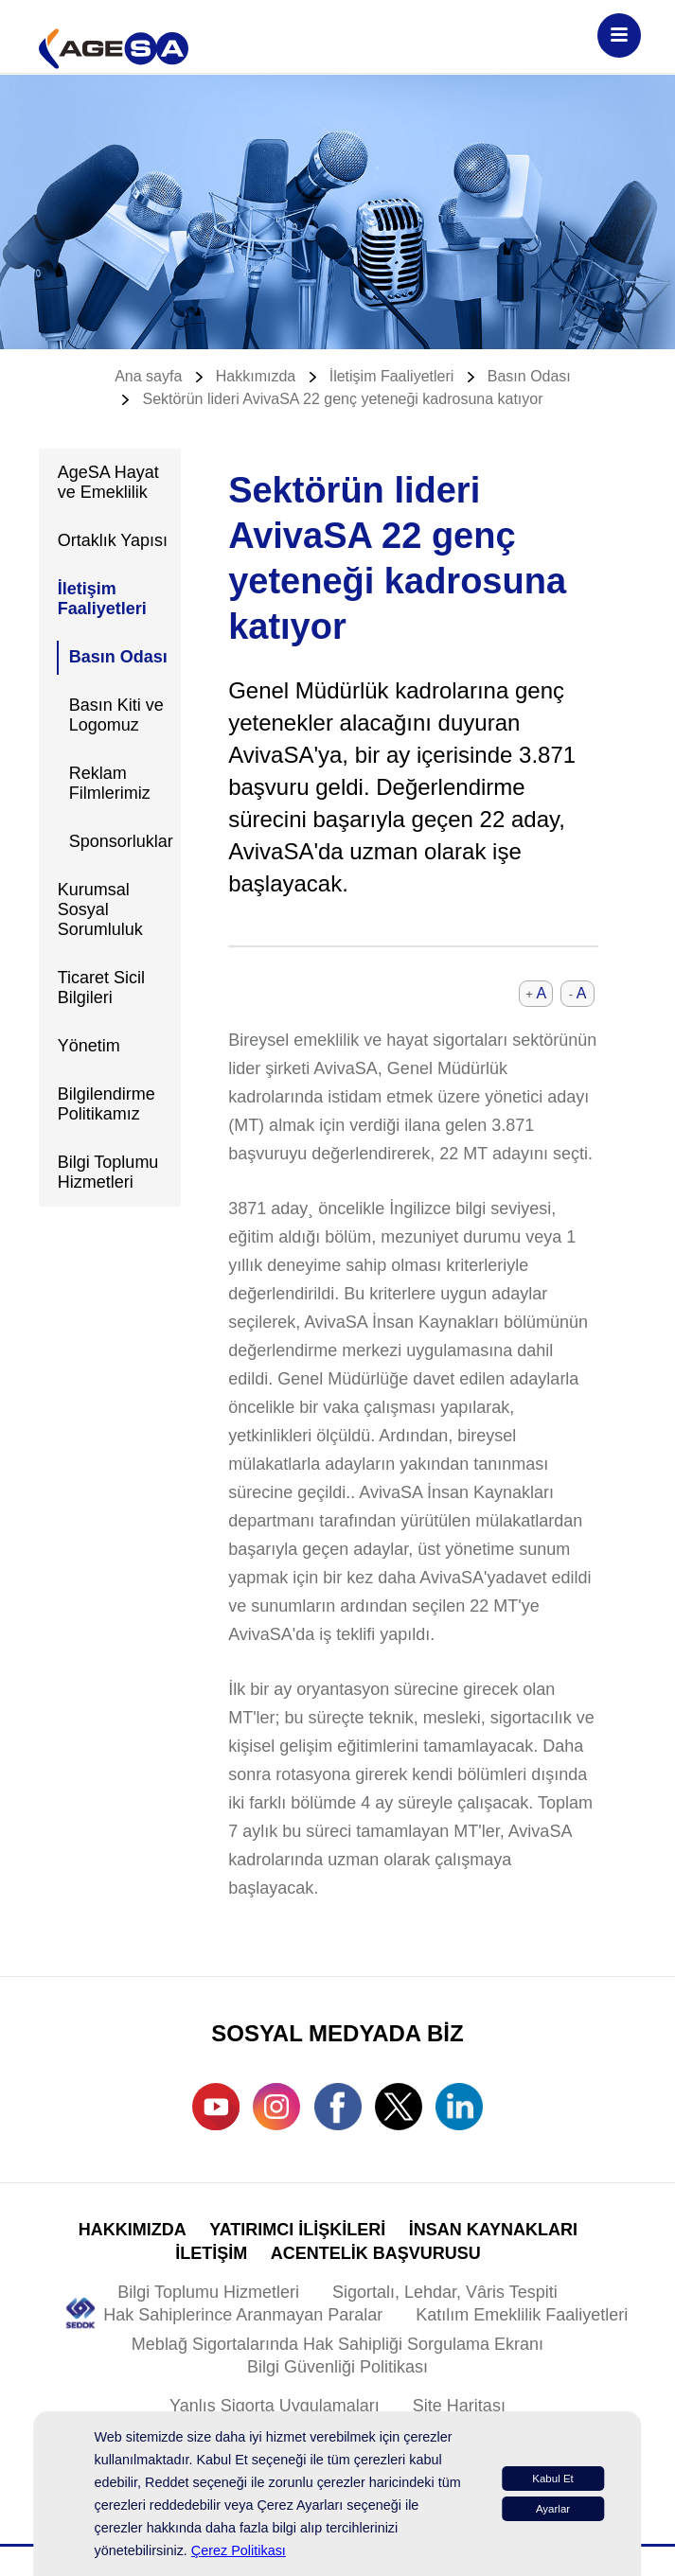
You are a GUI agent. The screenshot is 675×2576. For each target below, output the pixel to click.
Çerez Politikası (238, 2550)
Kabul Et (553, 2478)
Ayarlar (553, 2508)
